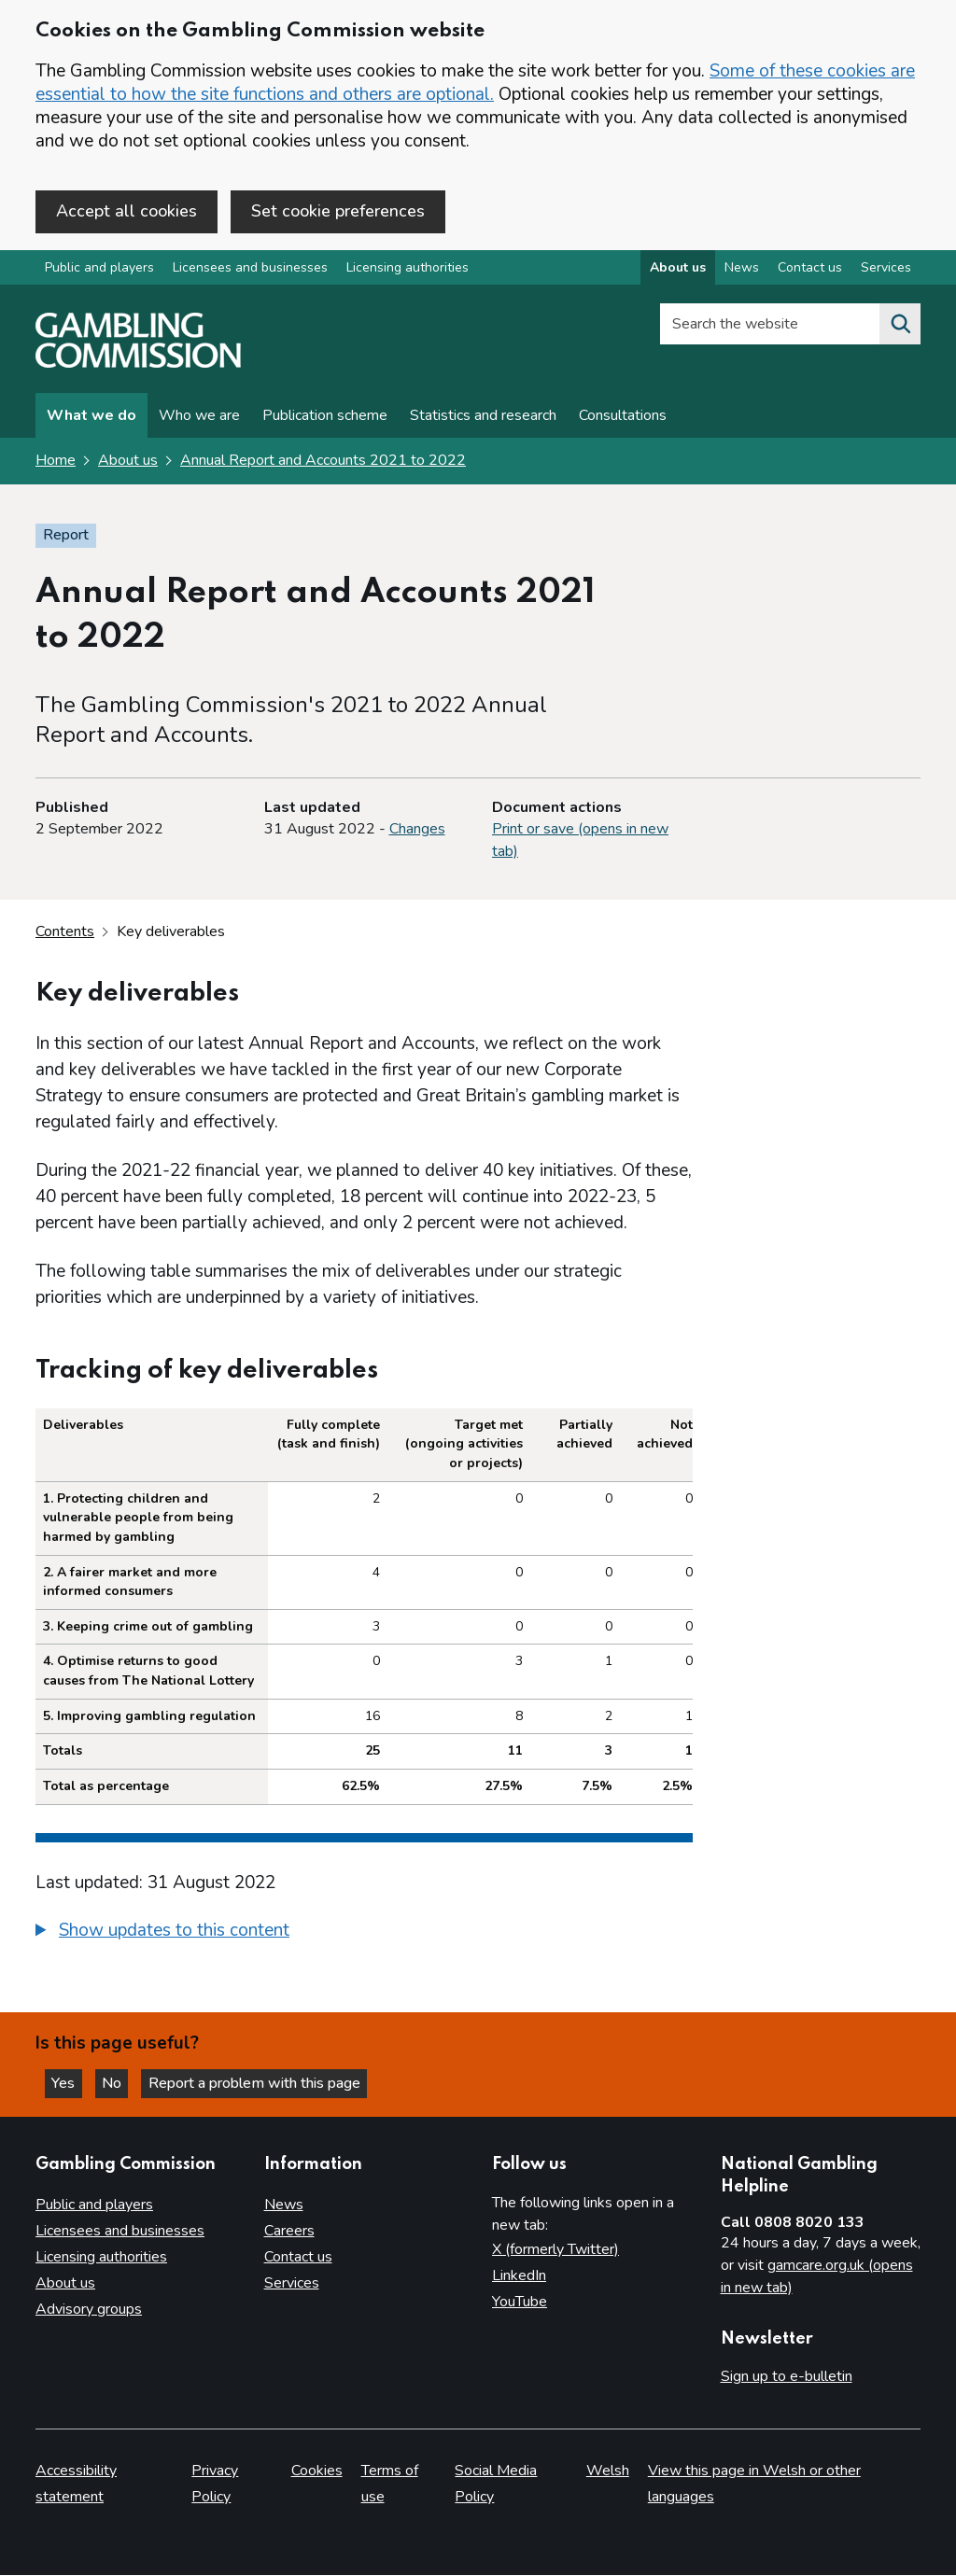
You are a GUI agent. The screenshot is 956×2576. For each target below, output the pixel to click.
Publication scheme (324, 417)
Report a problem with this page (262, 2082)
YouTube (519, 2301)
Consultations (623, 417)
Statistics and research (483, 417)
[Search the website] (900, 325)
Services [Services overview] (886, 269)
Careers (289, 2230)
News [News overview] (741, 269)
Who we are (199, 417)
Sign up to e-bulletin (786, 2376)
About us (128, 462)
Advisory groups (88, 2309)
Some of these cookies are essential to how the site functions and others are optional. (475, 82)
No (120, 2082)
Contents (64, 933)
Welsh (607, 2471)
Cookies (317, 2471)
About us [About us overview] (678, 269)
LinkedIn (519, 2275)
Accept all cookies (126, 211)
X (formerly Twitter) (555, 2249)
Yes (69, 2082)
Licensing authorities (407, 269)
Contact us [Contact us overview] (810, 269)
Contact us (298, 2257)
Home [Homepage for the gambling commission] (55, 462)
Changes (417, 830)
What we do (91, 417)
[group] (364, 1934)
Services (291, 2283)
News (283, 2204)
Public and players (99, 269)
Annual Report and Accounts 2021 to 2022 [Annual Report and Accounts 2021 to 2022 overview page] (323, 462)
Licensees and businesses (250, 269)
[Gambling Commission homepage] (138, 365)
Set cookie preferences (338, 211)
